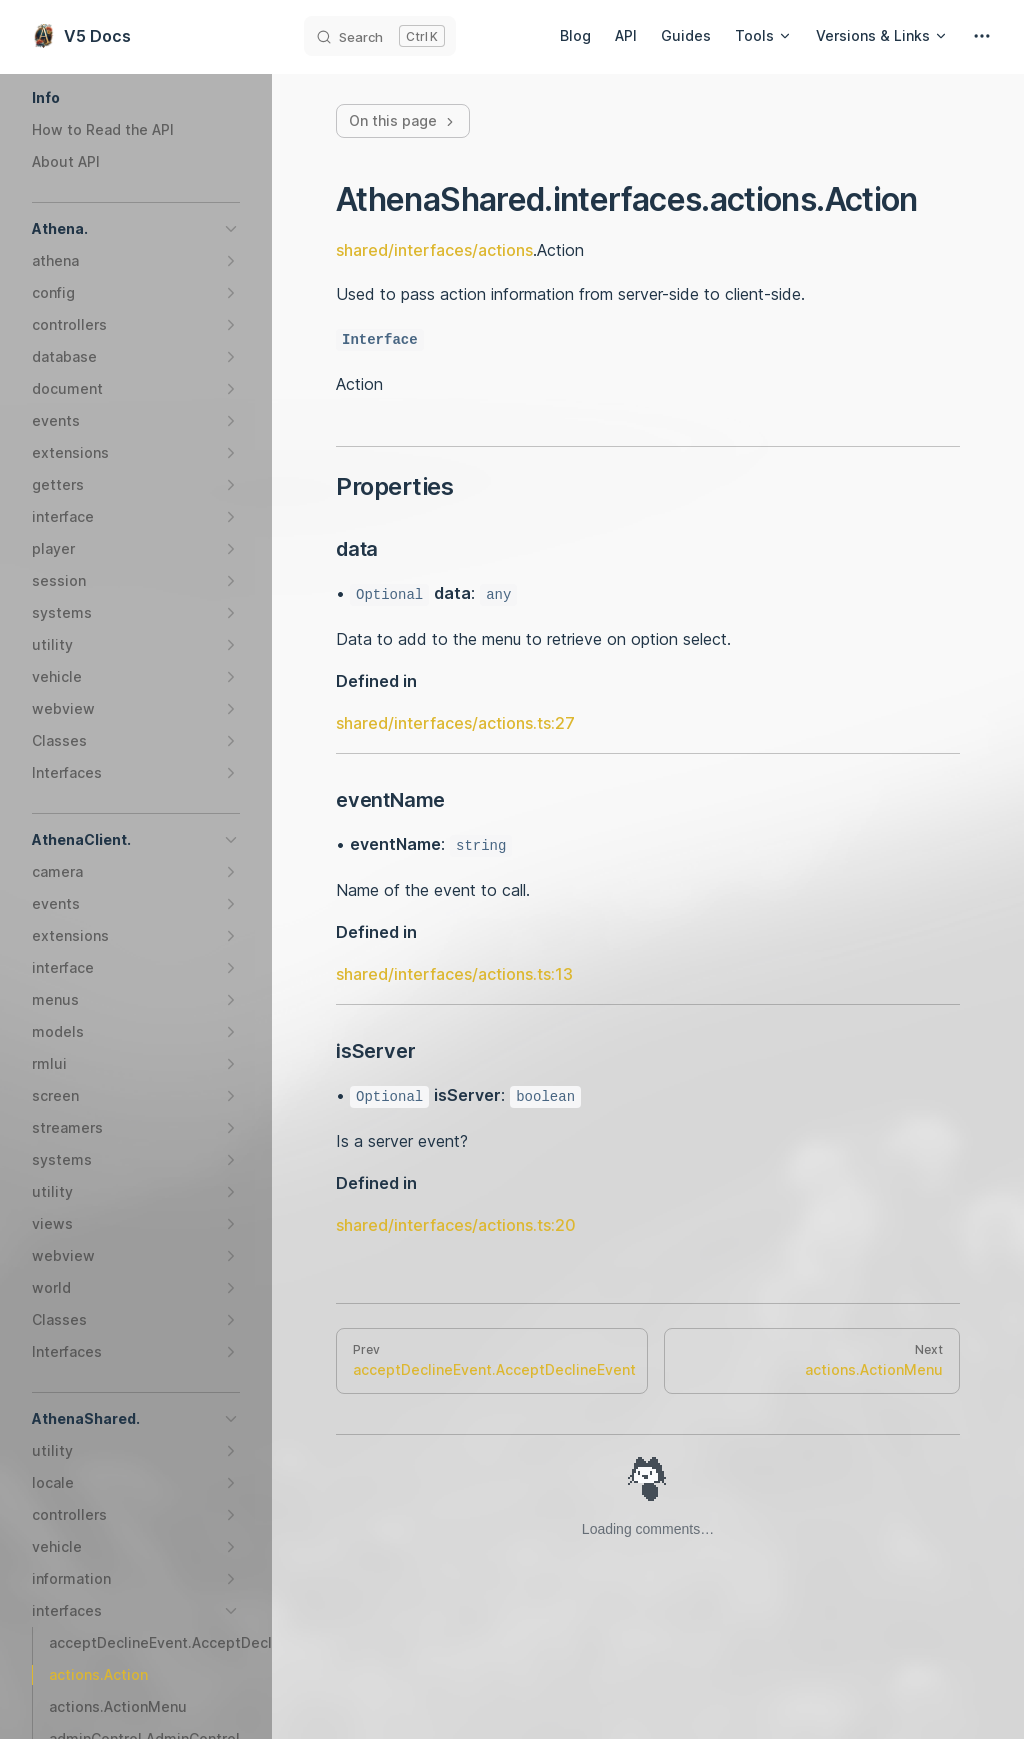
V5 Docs (81, 36)
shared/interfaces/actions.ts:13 (454, 974)
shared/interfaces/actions (434, 250)
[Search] (380, 36)
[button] (136, 98)
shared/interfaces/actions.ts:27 (455, 723)
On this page (403, 120)
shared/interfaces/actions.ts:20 (456, 1225)
